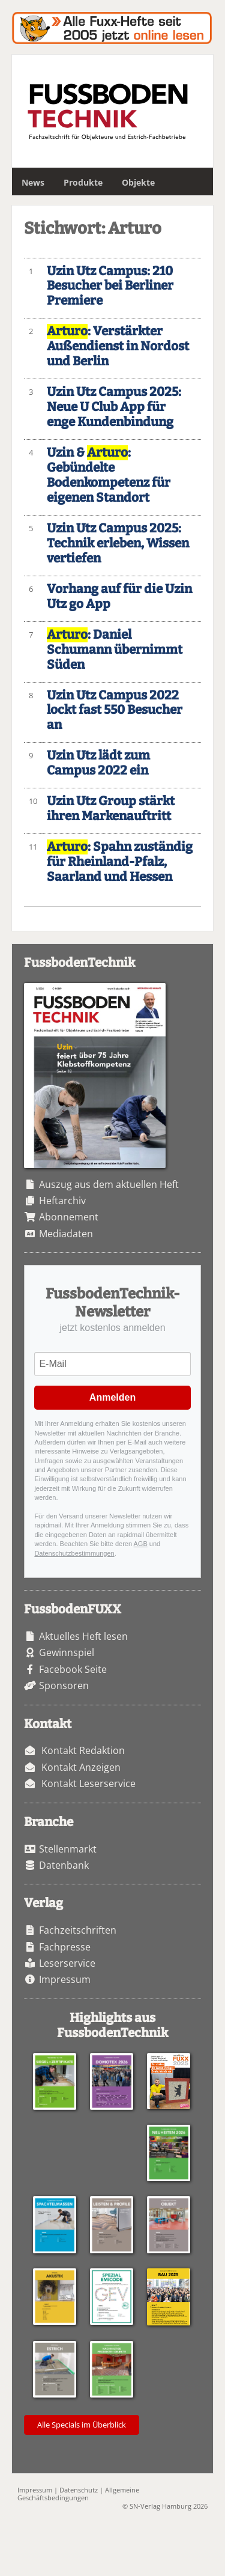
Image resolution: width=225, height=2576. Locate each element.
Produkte (83, 182)
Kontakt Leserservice (88, 1783)
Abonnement (68, 1216)
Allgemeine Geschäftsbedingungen (78, 2493)
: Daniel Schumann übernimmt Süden (114, 649)
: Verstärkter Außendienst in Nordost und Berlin (118, 346)
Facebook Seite (73, 1669)
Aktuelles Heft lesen (83, 1636)
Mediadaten (66, 1233)
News (33, 182)
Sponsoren (64, 1685)
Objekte (138, 182)
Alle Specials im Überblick (81, 2424)
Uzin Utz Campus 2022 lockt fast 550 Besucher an (114, 710)
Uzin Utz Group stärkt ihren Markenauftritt (111, 809)
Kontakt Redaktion (83, 1750)
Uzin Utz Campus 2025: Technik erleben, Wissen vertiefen (118, 543)
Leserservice (67, 1963)
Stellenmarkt (68, 1849)
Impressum (65, 1979)
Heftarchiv (62, 1200)
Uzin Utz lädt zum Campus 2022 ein (98, 763)
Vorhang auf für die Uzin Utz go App (119, 597)
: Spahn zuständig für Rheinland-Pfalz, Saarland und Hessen (120, 862)
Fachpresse (65, 1946)
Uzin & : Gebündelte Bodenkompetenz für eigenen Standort (108, 475)
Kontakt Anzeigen (81, 1767)
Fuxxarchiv (111, 28)
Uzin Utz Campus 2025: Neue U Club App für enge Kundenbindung (114, 407)
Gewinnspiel (66, 1652)
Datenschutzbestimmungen (74, 1553)
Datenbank (64, 1865)
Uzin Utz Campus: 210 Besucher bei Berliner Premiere (110, 286)
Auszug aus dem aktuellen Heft (109, 1184)
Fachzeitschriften (77, 1930)
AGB (141, 1543)
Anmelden (112, 1397)
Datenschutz (78, 2489)
